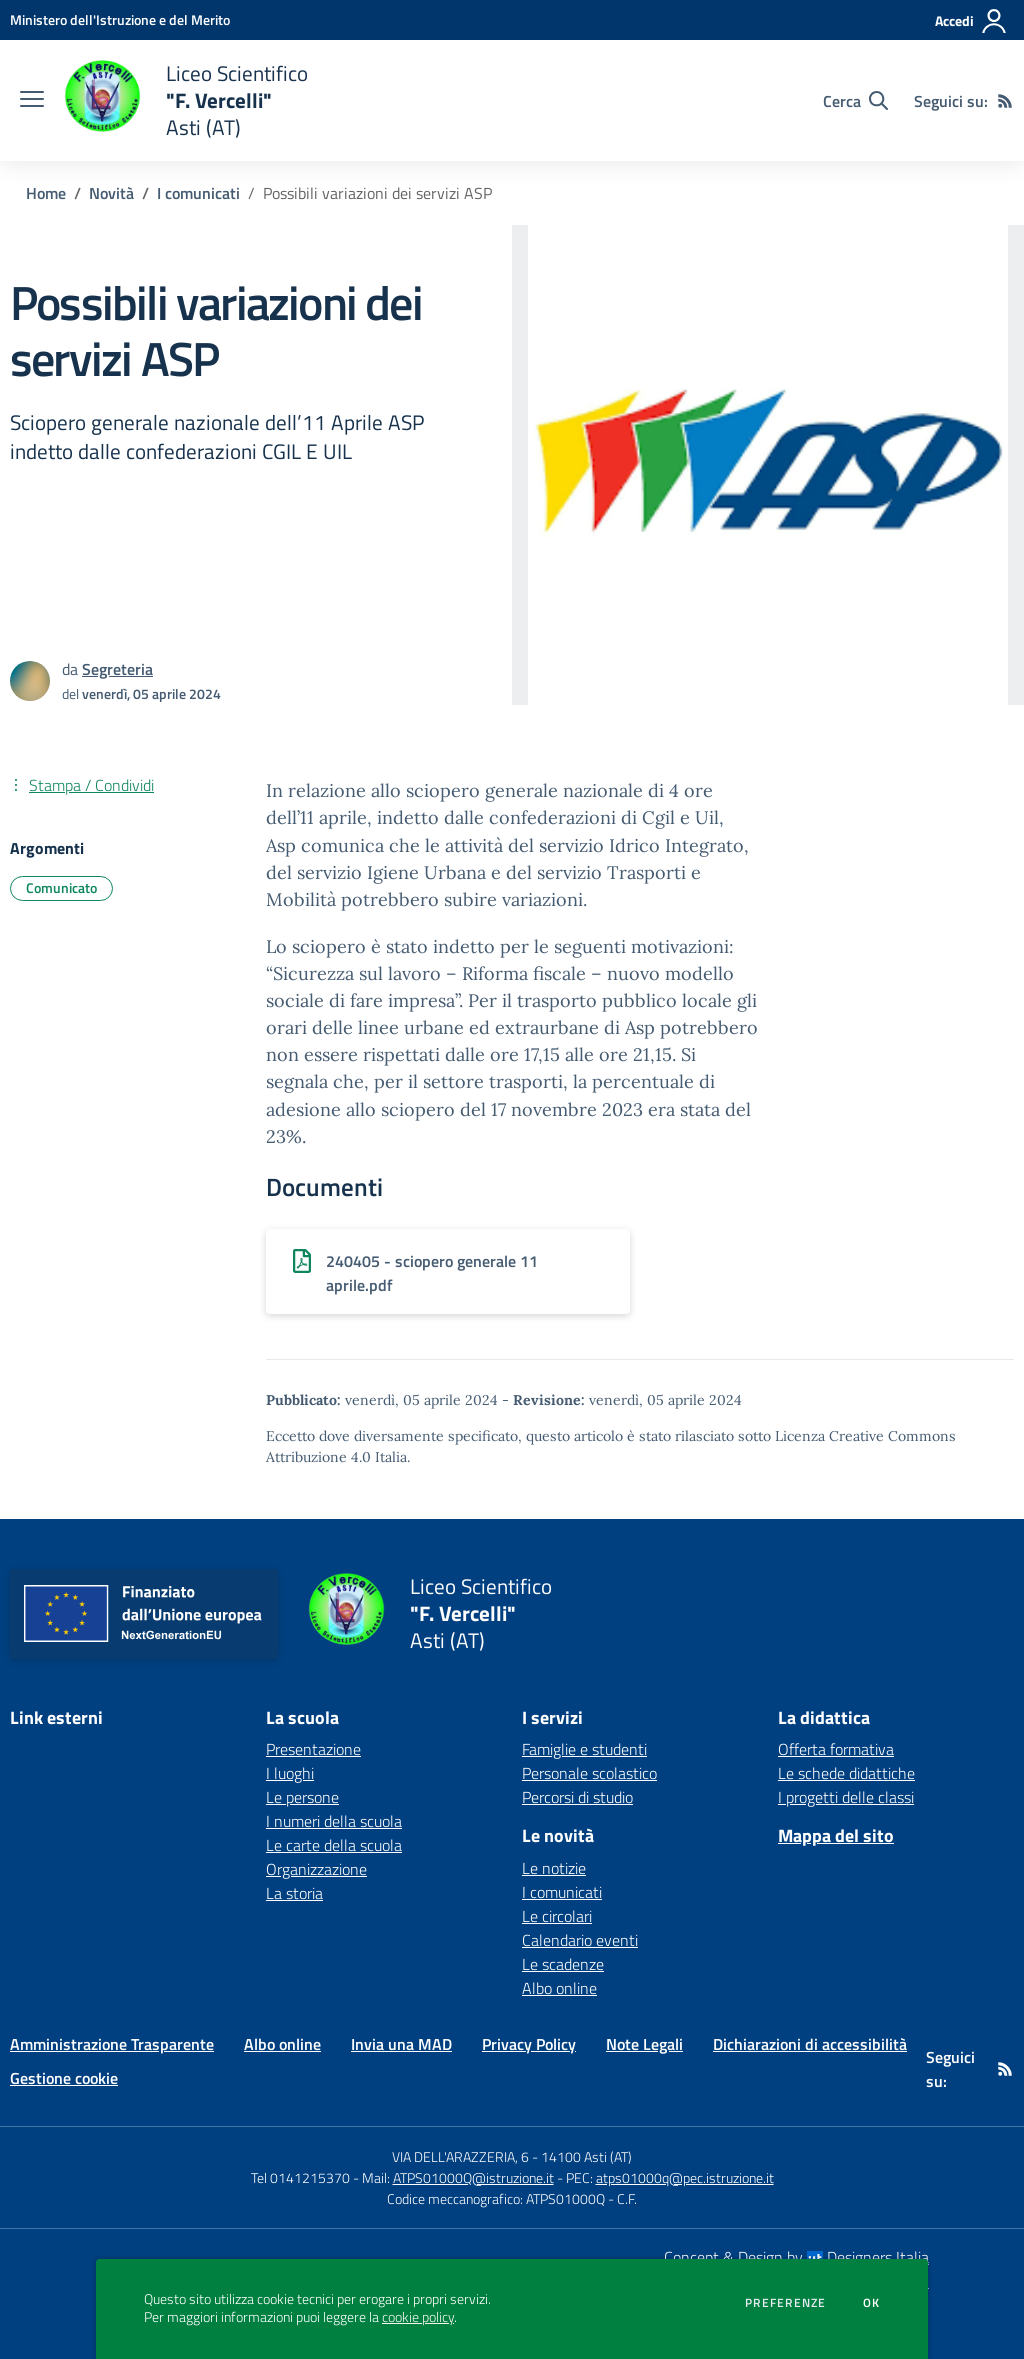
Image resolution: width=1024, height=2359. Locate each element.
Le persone (302, 1797)
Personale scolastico (589, 1773)
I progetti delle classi (846, 1797)
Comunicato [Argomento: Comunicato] (61, 887)
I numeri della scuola (334, 1821)
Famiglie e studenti (584, 1749)
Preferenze (785, 2303)
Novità (111, 193)
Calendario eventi (580, 1940)
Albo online (559, 1988)
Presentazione (313, 1749)
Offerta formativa (836, 1749)
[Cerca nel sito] (855, 101)
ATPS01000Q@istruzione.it (473, 2177)
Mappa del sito (836, 1835)
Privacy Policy (529, 2044)
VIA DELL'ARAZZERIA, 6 (460, 2156)
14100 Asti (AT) (586, 2156)
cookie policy (418, 2317)
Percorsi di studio (577, 1797)
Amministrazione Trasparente (112, 2044)
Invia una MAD (401, 2044)
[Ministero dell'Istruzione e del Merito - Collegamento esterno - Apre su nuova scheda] (120, 19)
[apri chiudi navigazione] (32, 101)
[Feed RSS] (1005, 101)
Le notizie (554, 1868)
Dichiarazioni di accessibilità (810, 2044)
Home (46, 193)
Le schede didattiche (846, 1773)
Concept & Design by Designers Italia (796, 2257)
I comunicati (198, 193)
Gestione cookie (64, 2078)
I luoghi (290, 1773)
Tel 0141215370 (300, 2177)
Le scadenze (563, 1964)
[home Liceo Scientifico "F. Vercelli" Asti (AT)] (186, 100)
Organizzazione (316, 1869)
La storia (294, 1893)
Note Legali (644, 2044)
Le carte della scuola (334, 1845)
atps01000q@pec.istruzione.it (685, 2177)
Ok (872, 2303)
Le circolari (557, 1916)
